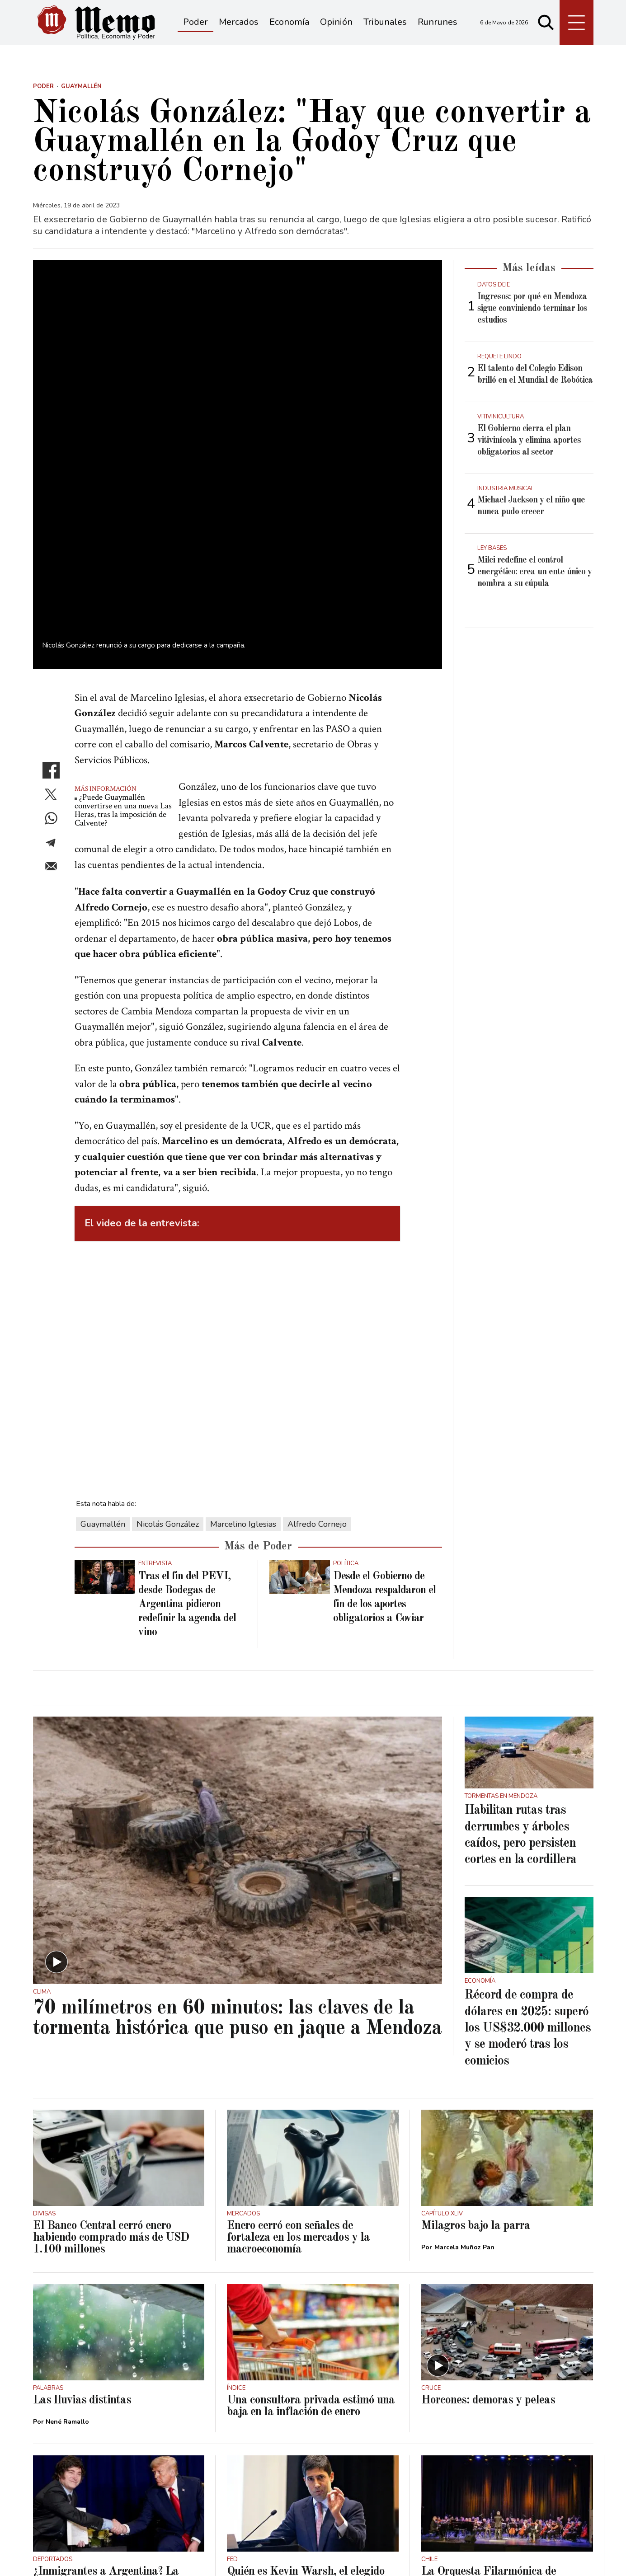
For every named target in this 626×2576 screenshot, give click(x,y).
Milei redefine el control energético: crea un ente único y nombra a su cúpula (534, 572)
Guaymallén (102, 1345)
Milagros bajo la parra (475, 2047)
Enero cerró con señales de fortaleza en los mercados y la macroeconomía (298, 2059)
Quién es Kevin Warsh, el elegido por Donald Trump (306, 2399)
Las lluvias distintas (82, 2222)
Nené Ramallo (67, 2243)
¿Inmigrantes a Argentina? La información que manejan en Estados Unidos (106, 2404)
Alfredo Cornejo (317, 1345)
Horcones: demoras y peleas (488, 2222)
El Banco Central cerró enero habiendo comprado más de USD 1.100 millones (111, 2059)
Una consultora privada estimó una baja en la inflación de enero (311, 2227)
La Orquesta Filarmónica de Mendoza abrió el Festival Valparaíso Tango (488, 2404)
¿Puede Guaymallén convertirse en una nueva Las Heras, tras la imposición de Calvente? (123, 631)
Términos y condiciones (70, 2553)
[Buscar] (546, 23)
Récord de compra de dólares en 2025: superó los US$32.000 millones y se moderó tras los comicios (528, 1850)
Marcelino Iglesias (243, 1345)
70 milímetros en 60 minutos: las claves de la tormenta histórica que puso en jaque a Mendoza (237, 1840)
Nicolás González (167, 1345)
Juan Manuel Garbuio (272, 2426)
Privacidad (140, 2553)
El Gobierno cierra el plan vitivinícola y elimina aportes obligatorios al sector (529, 440)
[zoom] (237, 375)
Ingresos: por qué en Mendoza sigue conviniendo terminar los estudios (532, 308)
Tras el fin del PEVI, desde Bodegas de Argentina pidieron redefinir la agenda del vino (187, 1426)
